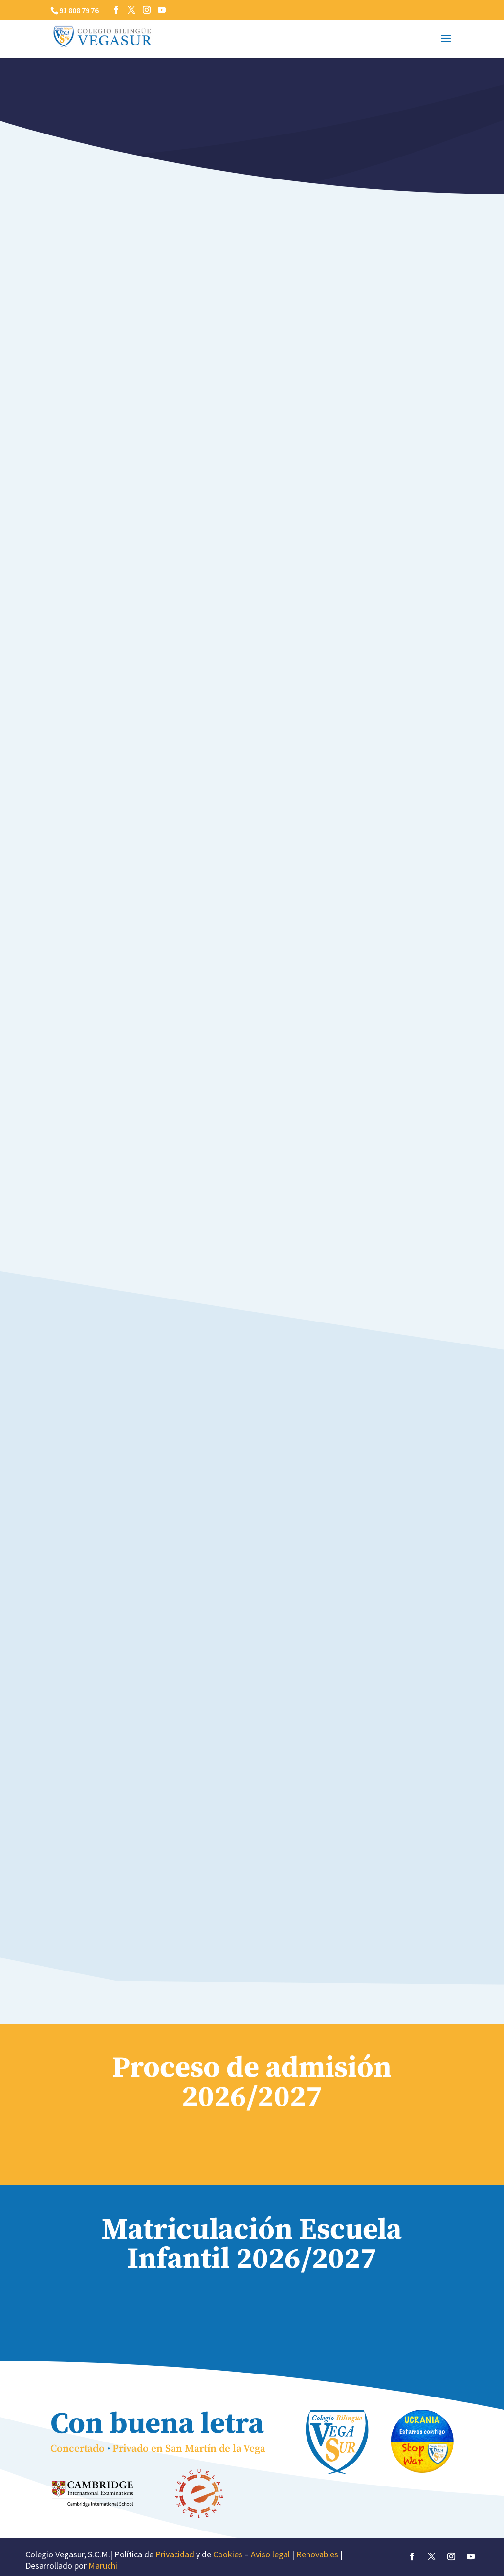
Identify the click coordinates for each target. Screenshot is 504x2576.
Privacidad (174, 2554)
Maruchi (102, 2565)
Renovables (317, 2554)
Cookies (227, 2554)
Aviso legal (270, 2554)
